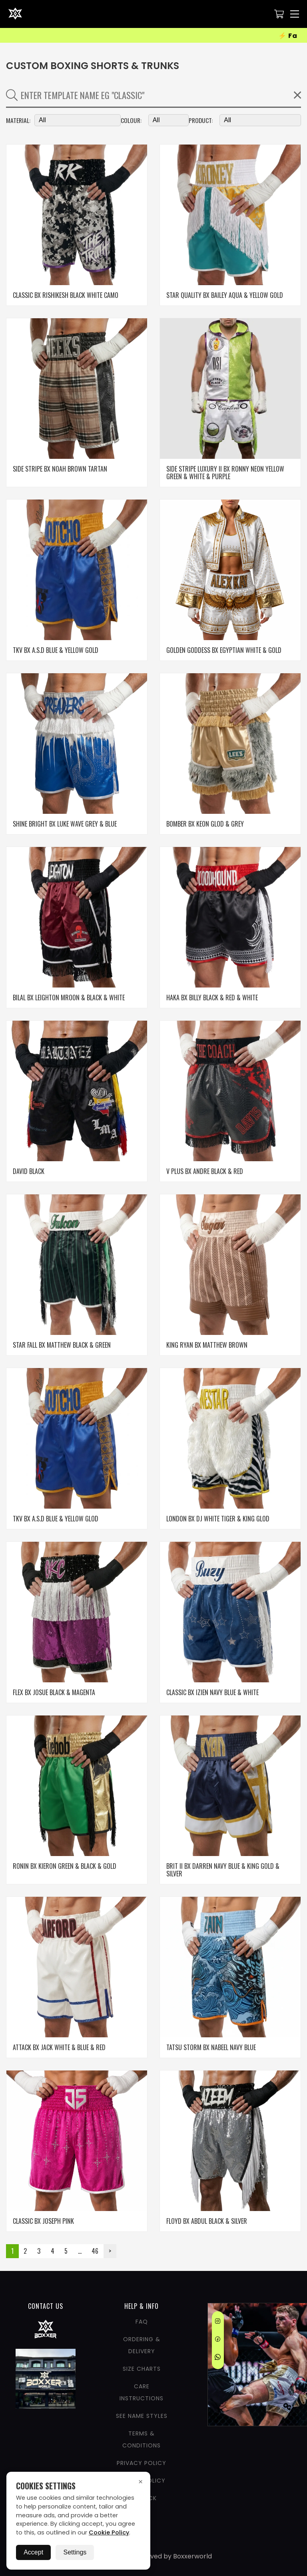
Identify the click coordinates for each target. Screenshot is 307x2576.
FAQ (142, 2322)
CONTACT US (45, 2306)
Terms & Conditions (141, 2439)
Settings (74, 2552)
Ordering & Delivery (141, 2345)
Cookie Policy (109, 2532)
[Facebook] (217, 2340)
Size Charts (142, 2369)
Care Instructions (141, 2392)
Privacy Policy (141, 2463)
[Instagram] (217, 2322)
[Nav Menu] (294, 14)
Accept (33, 2552)
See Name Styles (141, 2416)
